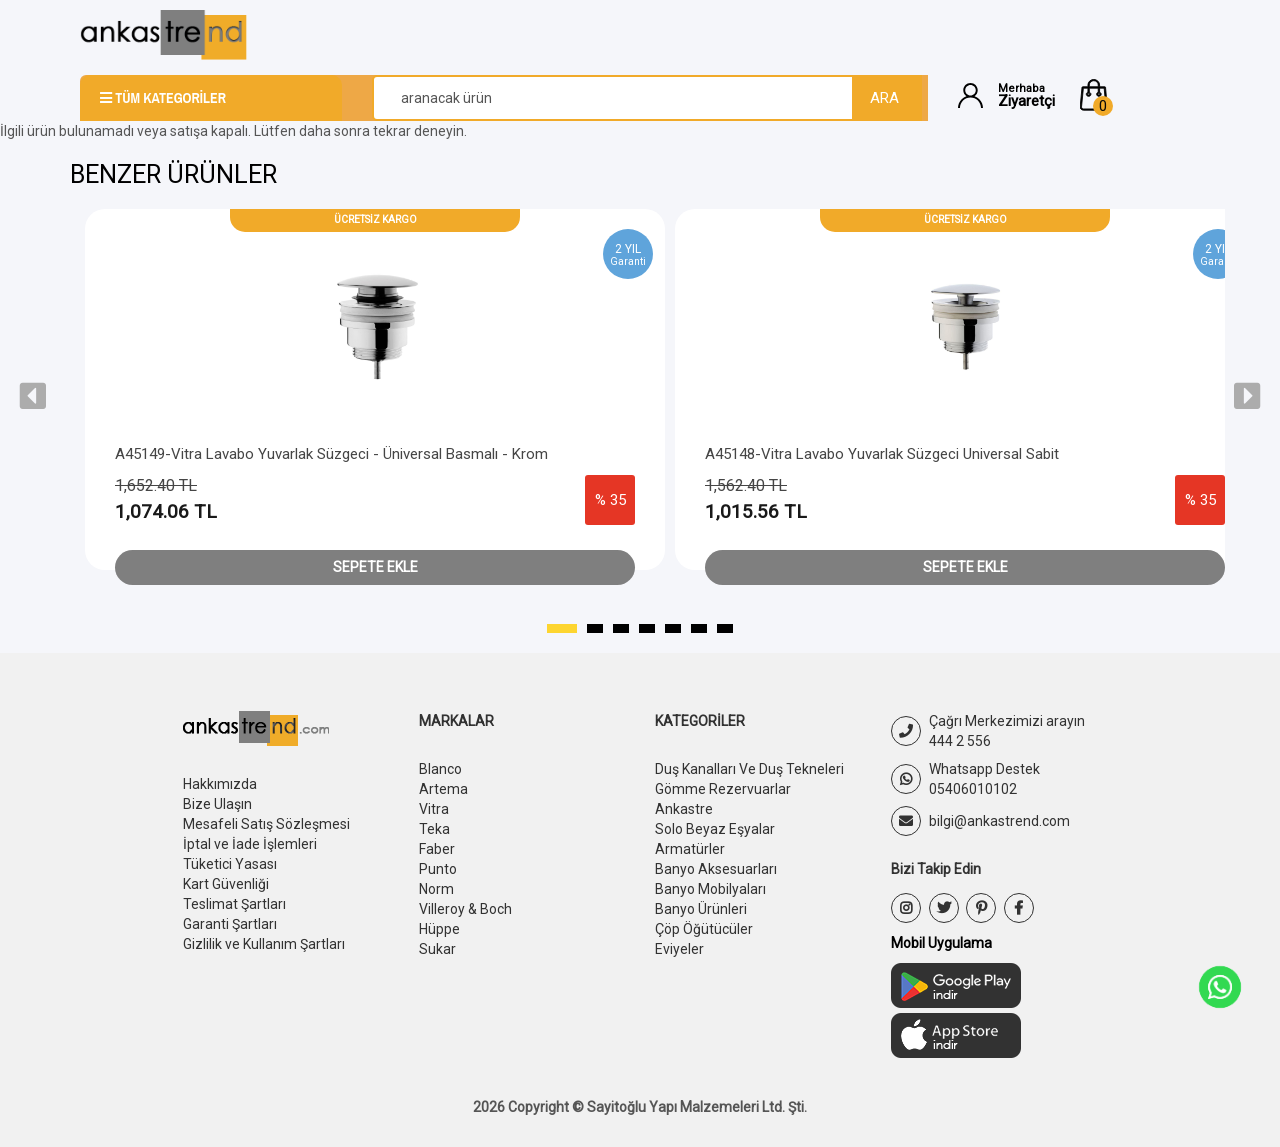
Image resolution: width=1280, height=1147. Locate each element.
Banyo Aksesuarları (716, 869)
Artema (443, 789)
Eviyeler (679, 949)
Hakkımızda (220, 784)
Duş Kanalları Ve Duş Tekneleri (749, 769)
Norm (436, 889)
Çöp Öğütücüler (704, 929)
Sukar (437, 949)
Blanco (440, 769)
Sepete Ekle (375, 567)
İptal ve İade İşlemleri (250, 844)
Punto (438, 869)
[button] (1138, 95)
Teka (434, 829)
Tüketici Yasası (230, 864)
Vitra (434, 809)
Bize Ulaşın (217, 804)
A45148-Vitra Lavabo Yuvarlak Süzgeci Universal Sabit (882, 454)
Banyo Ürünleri (701, 909)
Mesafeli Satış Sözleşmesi (266, 824)
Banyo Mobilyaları (710, 889)
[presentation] (33, 396)
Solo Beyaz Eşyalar (715, 829)
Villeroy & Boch (465, 909)
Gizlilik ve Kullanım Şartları (264, 944)
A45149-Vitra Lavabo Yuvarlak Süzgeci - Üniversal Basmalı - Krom (331, 454)
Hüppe (439, 929)
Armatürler (690, 849)
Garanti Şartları (230, 924)
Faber (437, 849)
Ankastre (684, 809)
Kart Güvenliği (226, 884)
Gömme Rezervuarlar (723, 789)
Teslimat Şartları (234, 904)
